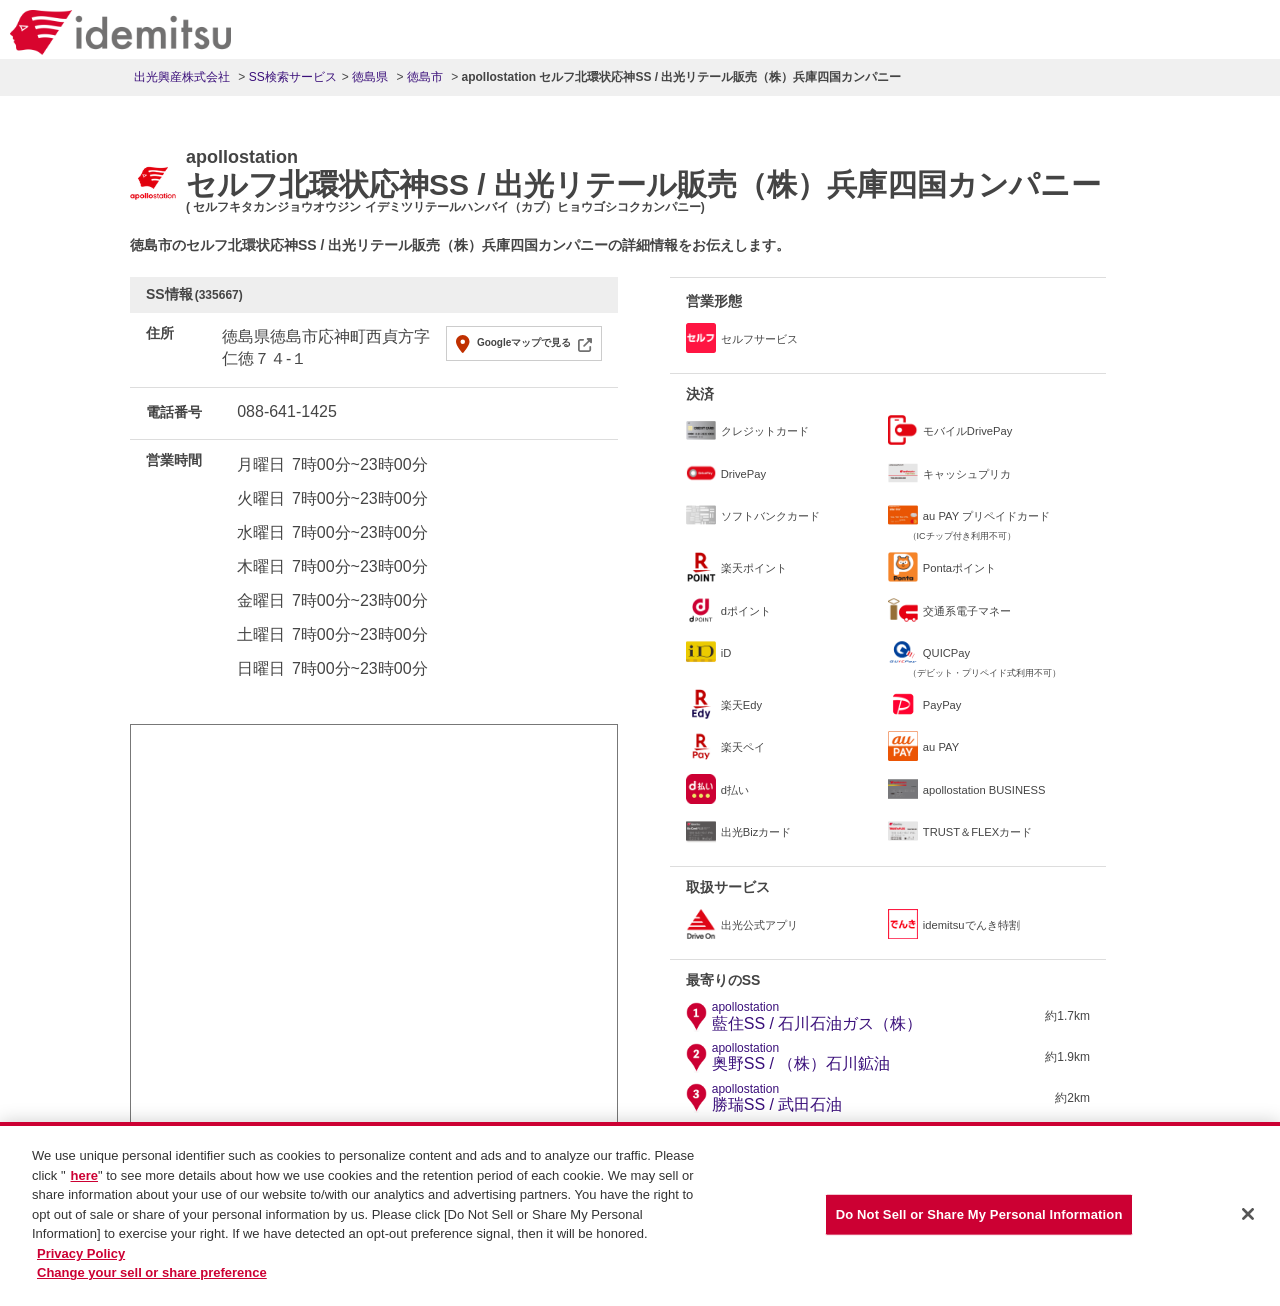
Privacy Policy (81, 1255)
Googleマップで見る (524, 342)
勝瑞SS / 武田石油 (777, 1098)
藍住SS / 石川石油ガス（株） (817, 1016)
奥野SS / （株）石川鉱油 (801, 1057)
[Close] (1248, 1216)
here (84, 1177)
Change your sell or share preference (152, 1275)
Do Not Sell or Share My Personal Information (979, 1216)
